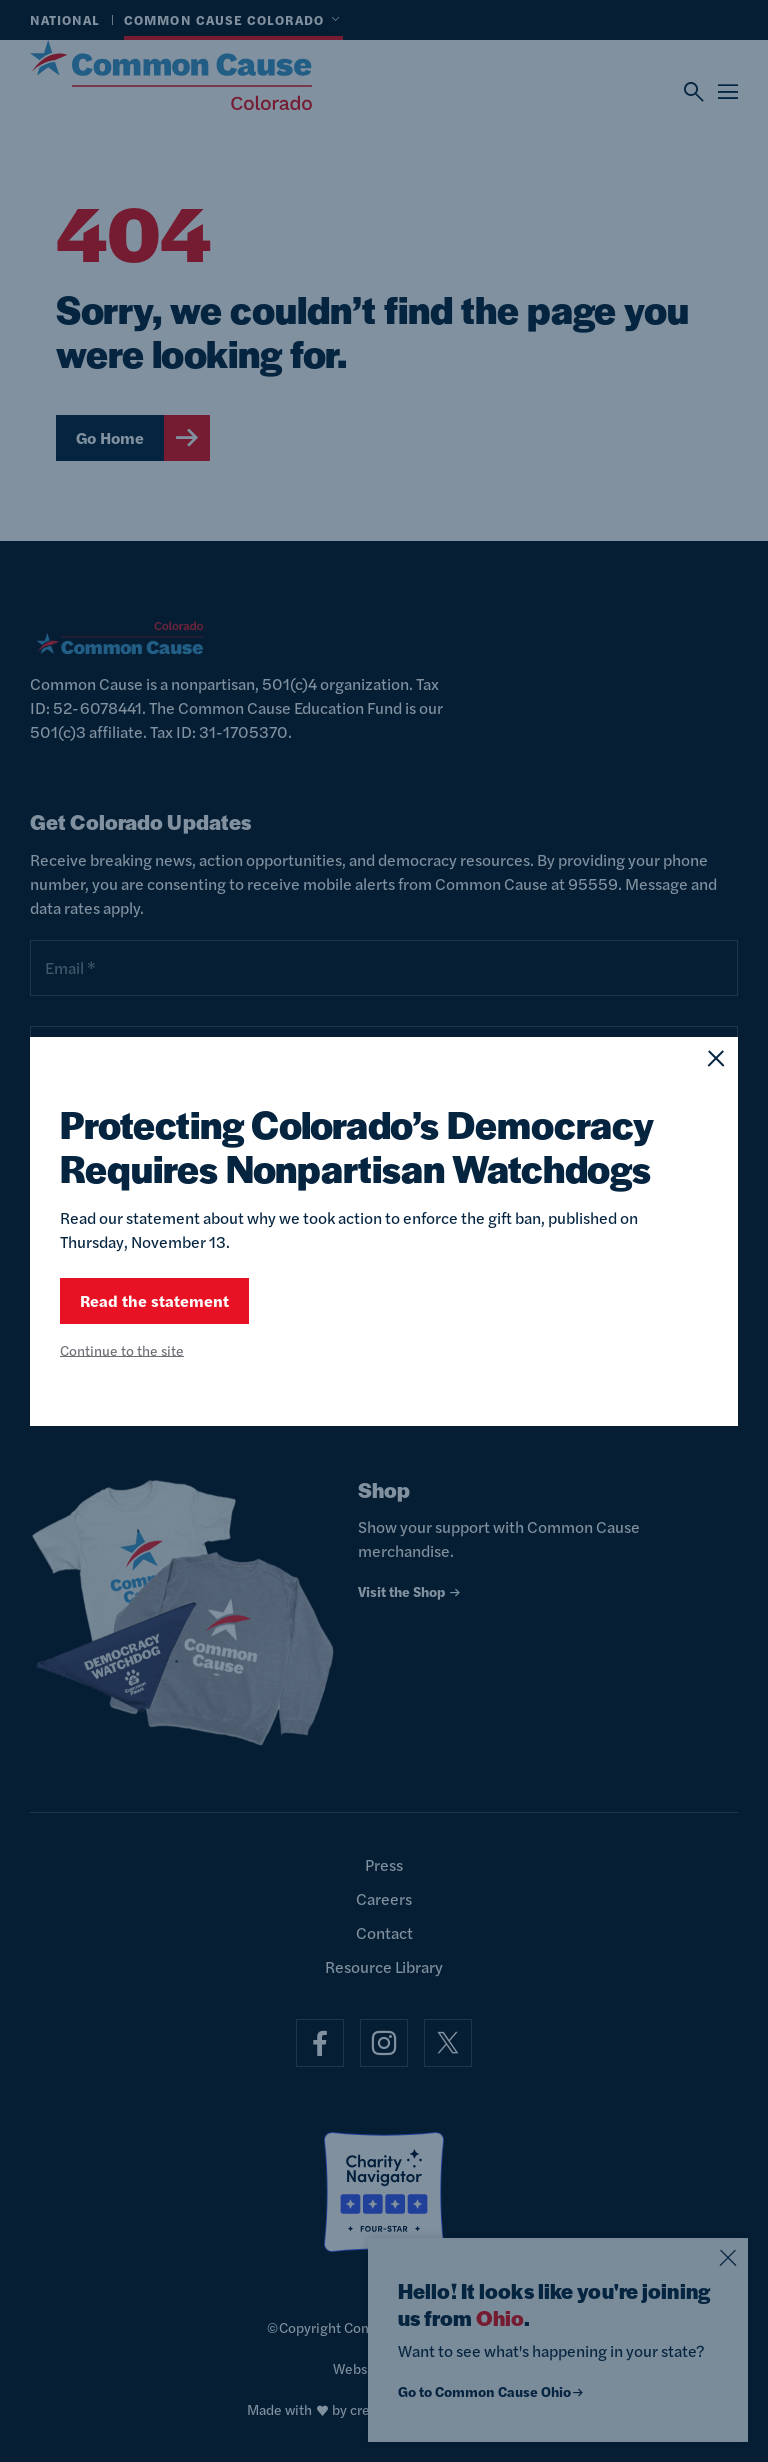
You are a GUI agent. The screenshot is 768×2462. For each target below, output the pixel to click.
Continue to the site (122, 1350)
